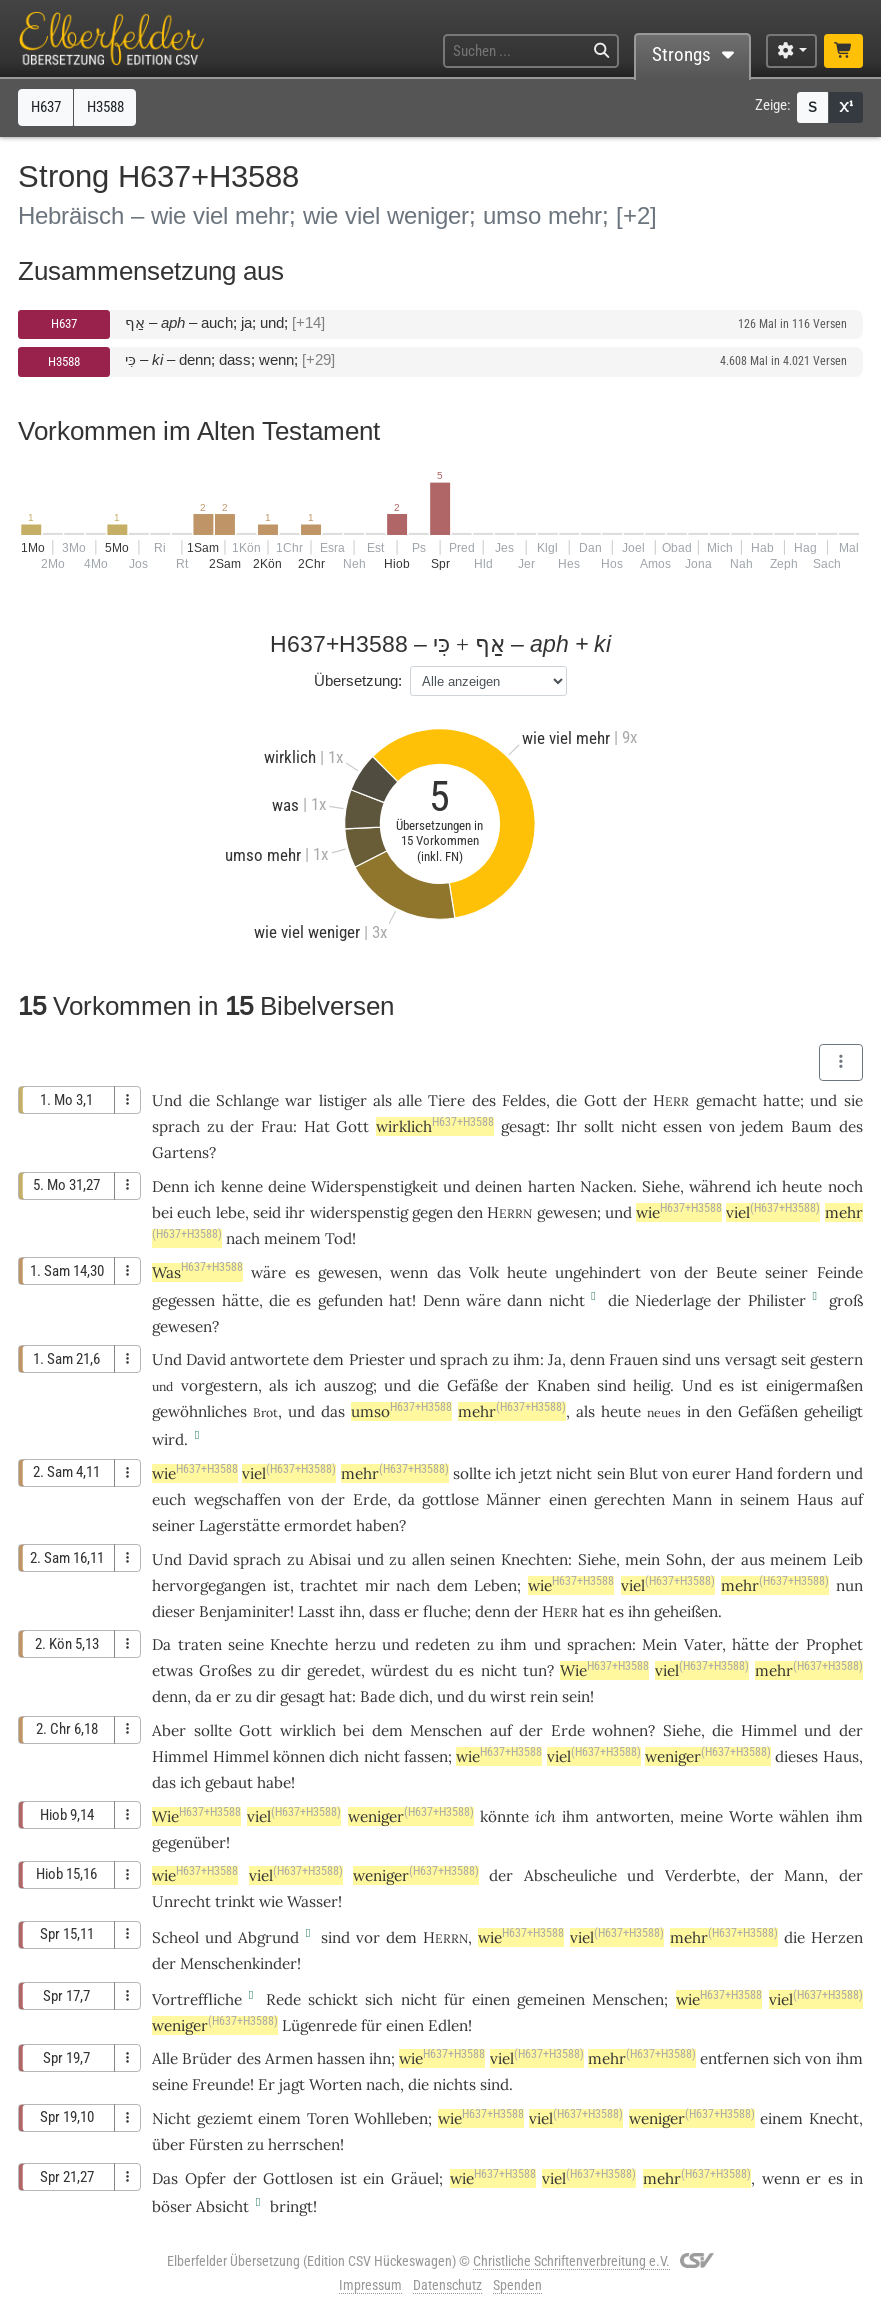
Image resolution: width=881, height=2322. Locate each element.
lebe (230, 1212)
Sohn (684, 1559)
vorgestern (219, 1385)
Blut (643, 1473)
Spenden (517, 2285)
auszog (348, 1385)
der (723, 1559)
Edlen (448, 2025)
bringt (291, 2206)
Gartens (180, 1152)
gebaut (229, 1782)
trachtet (329, 1585)
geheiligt (833, 1411)
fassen (426, 1756)
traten (200, 1644)
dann (524, 1300)
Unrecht (181, 1901)
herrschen (304, 2144)
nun (849, 1585)
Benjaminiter (244, 1611)
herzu (355, 1644)
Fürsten (216, 2144)
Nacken (606, 1186)
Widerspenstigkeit (374, 1186)
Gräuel (415, 2178)
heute (802, 1186)
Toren (328, 2118)
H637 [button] (46, 107)
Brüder (207, 2058)
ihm (849, 2058)
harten (551, 1186)
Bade (377, 1696)
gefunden (350, 1300)
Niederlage (673, 1300)
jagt (292, 2084)
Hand (754, 1473)
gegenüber (189, 1842)
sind (611, 1385)
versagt (751, 1359)
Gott (600, 1100)
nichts (454, 2084)
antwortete (269, 1359)
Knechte (299, 1644)
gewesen (567, 1212)
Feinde (840, 1272)
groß (846, 1300)
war (298, 1100)
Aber (169, 1730)
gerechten (629, 1499)
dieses (796, 1756)
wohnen (620, 1730)
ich (204, 1186)
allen (428, 1559)
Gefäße (472, 1385)
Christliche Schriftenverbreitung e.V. (571, 2261)
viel (773, 1212)
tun (535, 1670)
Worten (335, 2084)
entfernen (734, 2058)
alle (410, 1100)
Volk (484, 1272)
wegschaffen (237, 1499)
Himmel (769, 1730)
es (726, 1385)
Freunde (221, 2084)
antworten (633, 1816)
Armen (289, 2058)
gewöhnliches (199, 1411)
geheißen (686, 1611)
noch (845, 1186)
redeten (442, 1644)
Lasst (316, 1611)
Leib (848, 1559)
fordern (804, 1473)
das (164, 1782)
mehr (512, 1411)
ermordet (318, 1525)
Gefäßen (768, 1411)
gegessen (183, 1300)
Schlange (247, 1100)
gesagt (523, 1126)
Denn (170, 1186)
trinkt (235, 1901)
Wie (604, 1670)
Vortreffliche (197, 1999)
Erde (370, 1499)
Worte (751, 1816)
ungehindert (598, 1272)
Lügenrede (319, 2025)
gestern (836, 1359)
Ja (555, 1359)
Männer (513, 1499)
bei (162, 1212)
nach (243, 1238)
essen (682, 1126)
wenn (409, 1272)
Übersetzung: (358, 680)
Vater (703, 1644)
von (301, 1499)
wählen (804, 1816)
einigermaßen (814, 1385)
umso (401, 1411)
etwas (172, 1670)
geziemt (225, 2118)
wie (679, 1212)
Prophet (834, 1644)
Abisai (330, 1559)
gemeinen (551, 1999)
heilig (651, 1385)
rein (544, 1696)
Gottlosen (298, 2178)
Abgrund (268, 1937)
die (566, 1100)
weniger (708, 1756)
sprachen (599, 1644)
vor (368, 1937)
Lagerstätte (239, 1525)
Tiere (446, 1100)
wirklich (435, 1126)
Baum (811, 1126)
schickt (333, 1999)
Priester (377, 1359)
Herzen (837, 1937)
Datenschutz (447, 2285)
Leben (495, 1585)
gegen (432, 1212)
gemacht (726, 1100)
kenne (242, 1186)
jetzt (536, 1473)
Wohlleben (391, 2118)
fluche (445, 1611)
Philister (777, 1300)
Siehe (661, 1186)
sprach (176, 1126)
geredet (334, 1670)
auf (852, 1499)
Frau (277, 1126)
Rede (283, 1999)
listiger (343, 1100)
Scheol (175, 1937)
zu (215, 1126)
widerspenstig (359, 1212)
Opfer (205, 2178)
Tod (338, 1238)
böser (172, 2206)
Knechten (534, 1559)
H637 (64, 323)
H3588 (64, 361)
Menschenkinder (238, 1963)
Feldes (524, 1100)
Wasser (312, 1901)
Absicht (222, 2206)
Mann (692, 1499)
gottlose (450, 1499)
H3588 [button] (105, 107)
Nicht (171, 2118)
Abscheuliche (570, 1875)
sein (576, 1696)
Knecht (834, 2118)
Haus (815, 1499)
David (206, 1359)
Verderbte (700, 1875)
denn (587, 1359)
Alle (165, 2058)
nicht (639, 1126)
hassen (341, 2058)
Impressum (370, 2285)
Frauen (633, 1359)
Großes (225, 1670)
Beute (736, 1272)
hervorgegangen (209, 1585)
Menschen (446, 1730)
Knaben (563, 1385)
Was (197, 1272)
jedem (762, 1126)
